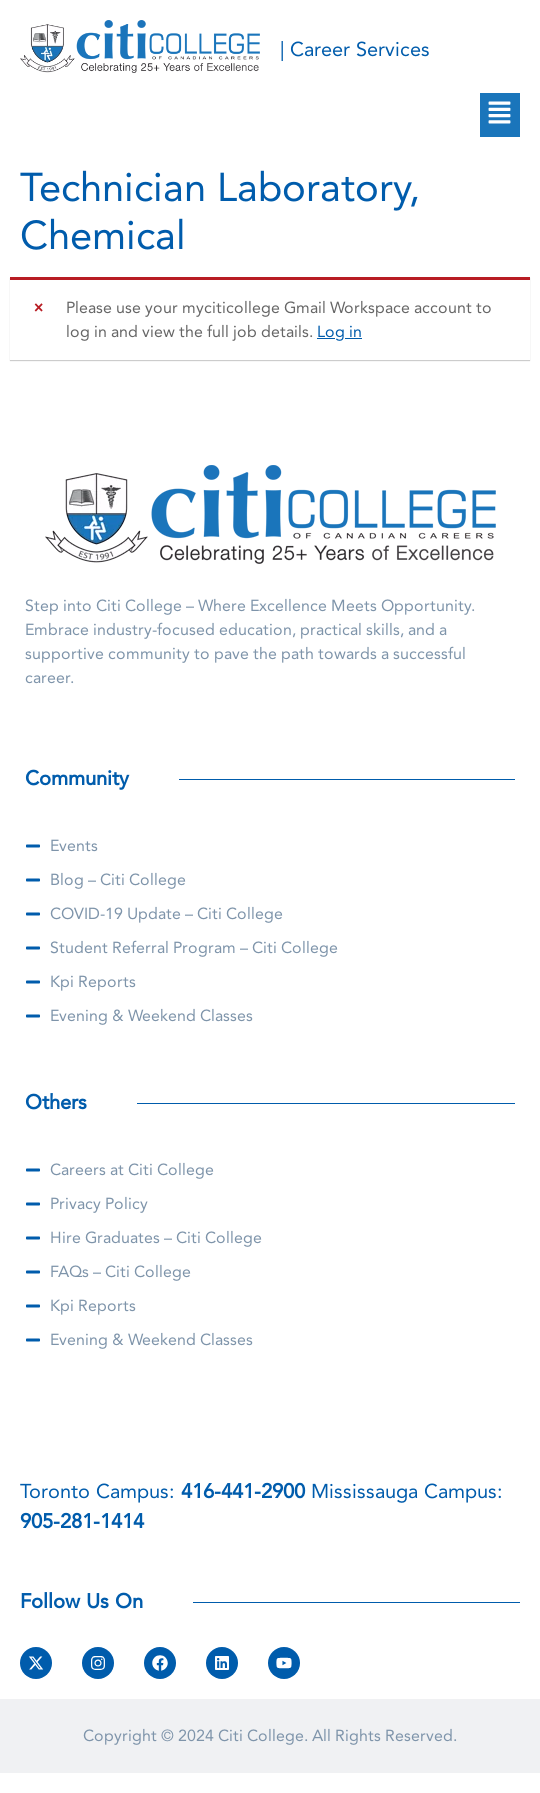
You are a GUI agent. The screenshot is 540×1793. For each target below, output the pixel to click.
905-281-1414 (82, 1521)
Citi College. (263, 1736)
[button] (500, 115)
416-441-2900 (243, 1491)
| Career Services (355, 49)
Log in (339, 332)
